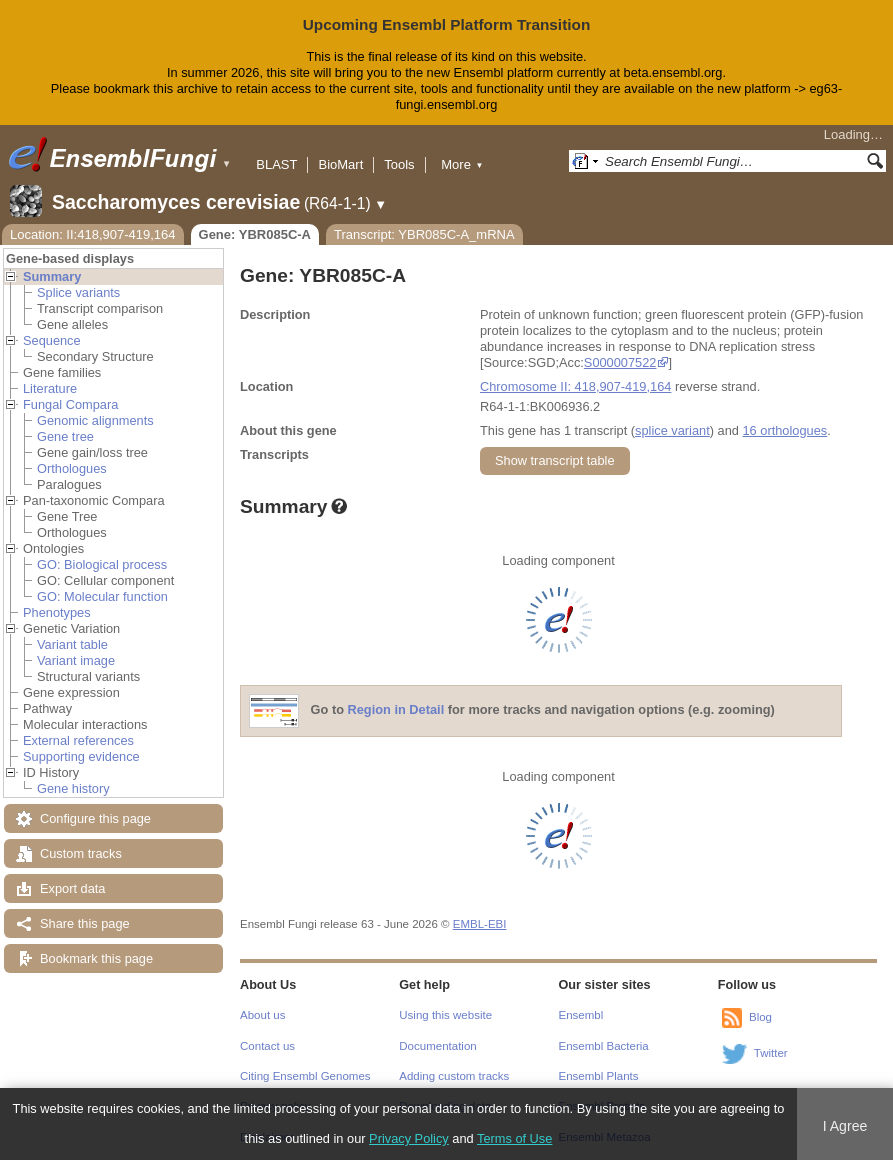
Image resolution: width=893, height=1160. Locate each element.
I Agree (845, 1126)
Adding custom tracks (454, 1076)
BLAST (276, 164)
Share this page (85, 923)
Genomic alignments (95, 420)
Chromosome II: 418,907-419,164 (575, 386)
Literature (50, 388)
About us (262, 1015)
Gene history (73, 788)
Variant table (72, 644)
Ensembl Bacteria (604, 1046)
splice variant (672, 430)
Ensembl (581, 1015)
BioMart (340, 164)
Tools (399, 164)
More (462, 164)
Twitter (771, 1053)
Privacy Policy (409, 1138)
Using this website (445, 1015)
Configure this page (95, 818)
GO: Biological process (102, 564)
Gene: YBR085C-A (255, 234)
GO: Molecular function (102, 596)
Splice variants (78, 292)
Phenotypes (57, 612)
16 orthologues (784, 430)
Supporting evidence (81, 756)
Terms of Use (514, 1138)
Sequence (52, 340)
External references (78, 740)
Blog (760, 1017)
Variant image (76, 660)
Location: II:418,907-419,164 (93, 234)
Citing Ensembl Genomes (305, 1076)
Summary (52, 276)
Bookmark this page (96, 958)
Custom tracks (81, 853)
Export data (72, 888)
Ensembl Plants (599, 1076)
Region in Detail (396, 709)
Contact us (267, 1046)
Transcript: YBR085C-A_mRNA (424, 234)
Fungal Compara (70, 404)
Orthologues (72, 468)
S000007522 (620, 362)
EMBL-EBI (480, 924)
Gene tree (65, 436)
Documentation (437, 1046)
